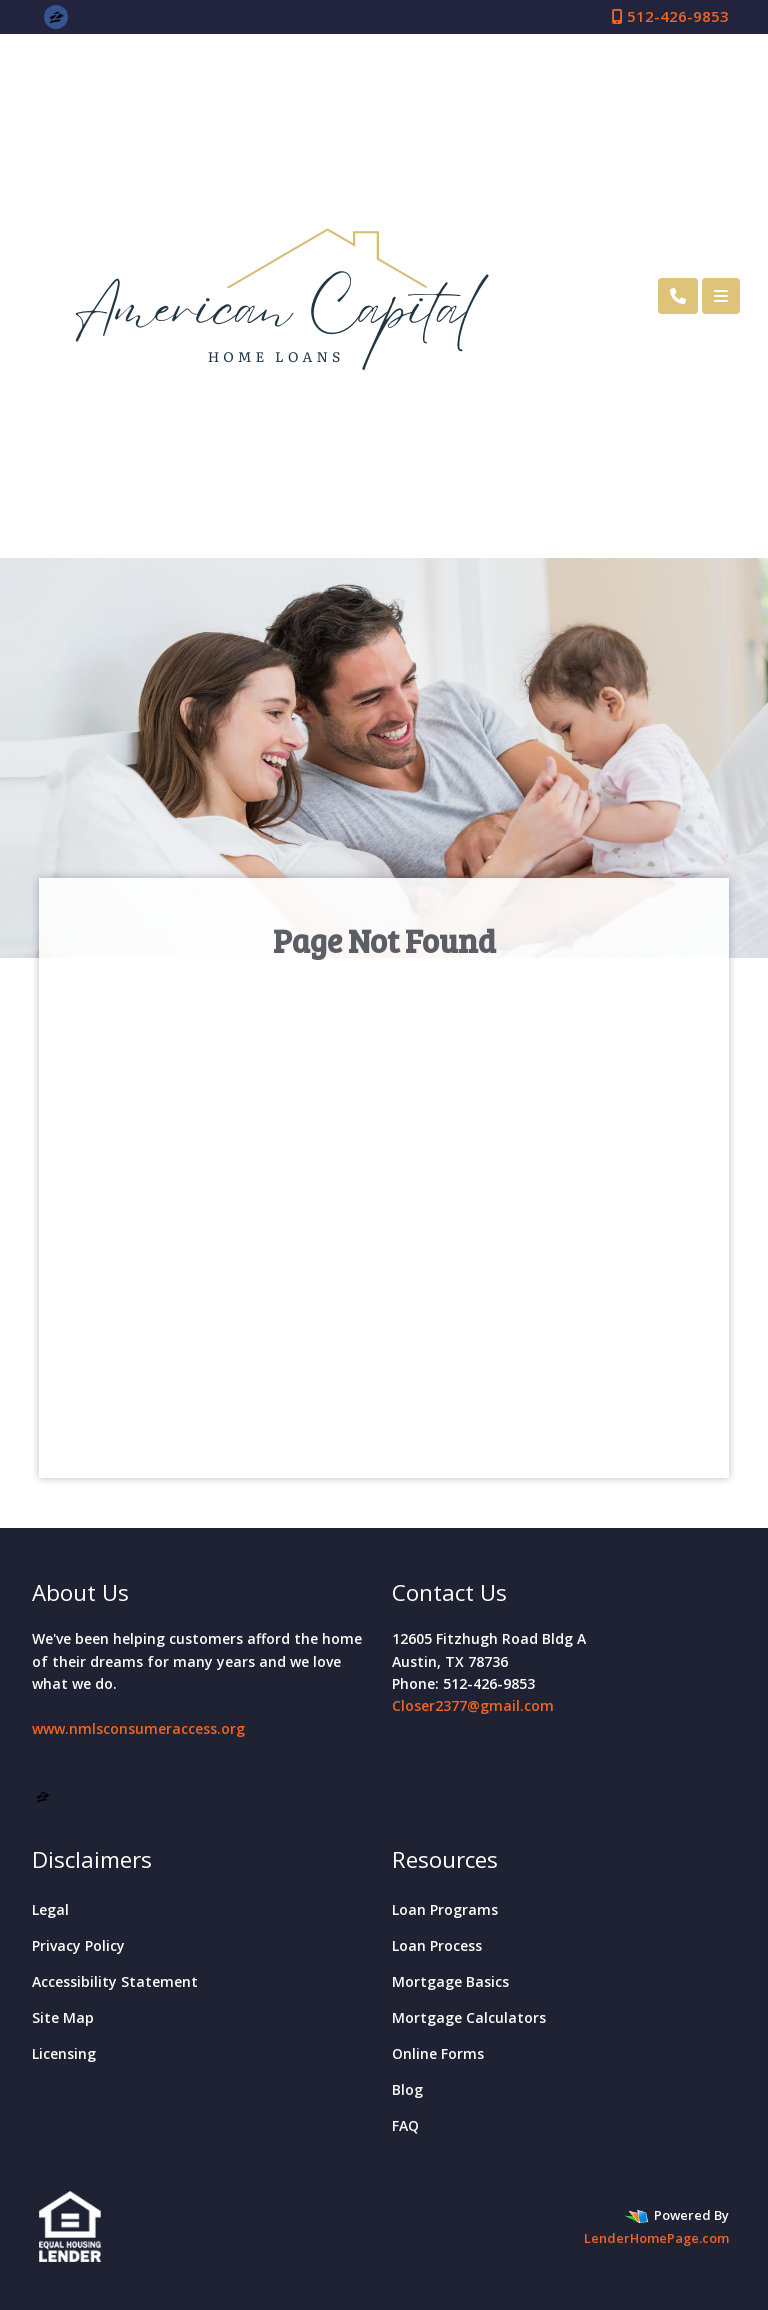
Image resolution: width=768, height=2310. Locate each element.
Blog (407, 2089)
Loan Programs (445, 1909)
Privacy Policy (78, 1945)
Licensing (64, 2053)
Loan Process (437, 1945)
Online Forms (438, 2053)
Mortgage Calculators (469, 2017)
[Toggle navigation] (721, 296)
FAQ (405, 2125)
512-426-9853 (670, 16)
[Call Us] (678, 296)
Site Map (63, 2017)
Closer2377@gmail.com (473, 1705)
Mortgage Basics (450, 1981)
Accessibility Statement (115, 1981)
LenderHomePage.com (656, 2238)
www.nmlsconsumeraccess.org (138, 1728)
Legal (50, 1909)
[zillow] (56, 16)
